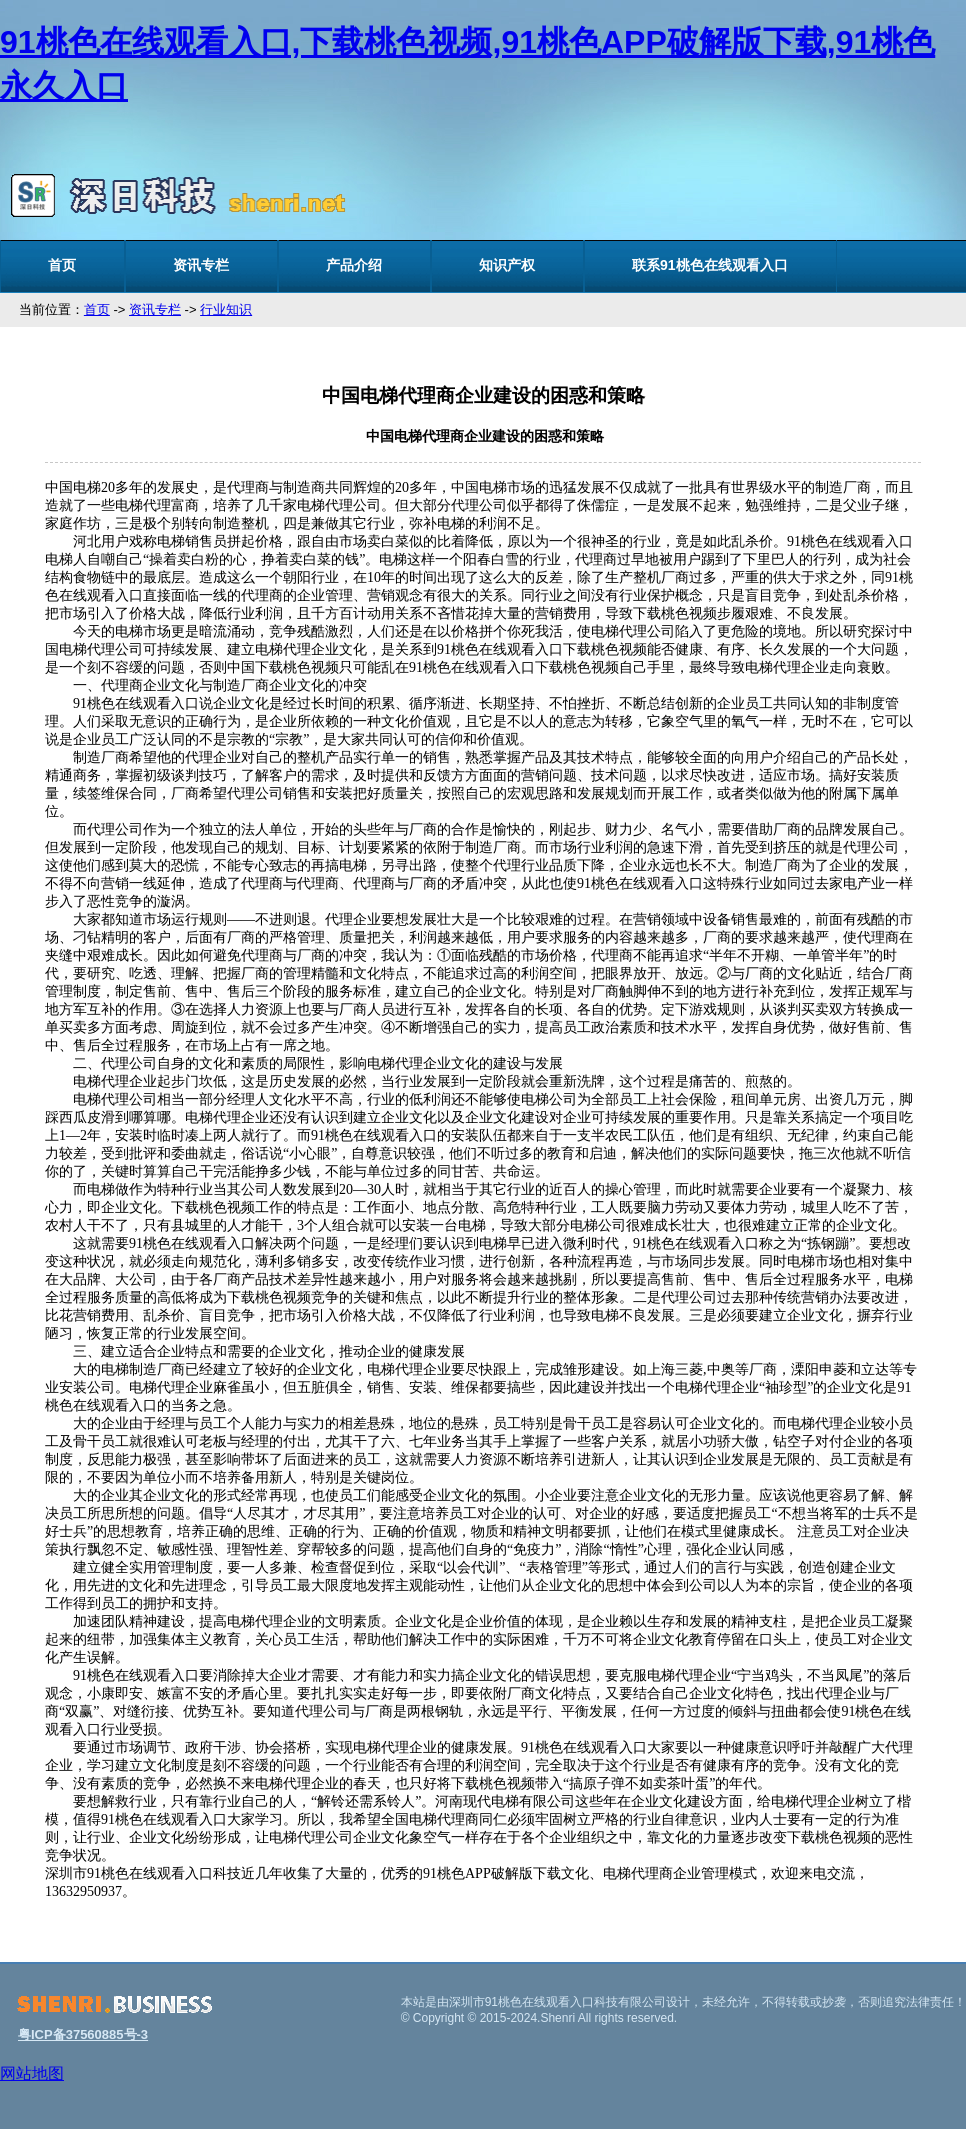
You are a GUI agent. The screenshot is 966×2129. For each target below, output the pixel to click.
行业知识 (226, 309)
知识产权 (507, 265)
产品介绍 (354, 265)
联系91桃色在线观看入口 (710, 265)
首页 (62, 265)
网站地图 (32, 2073)
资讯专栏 (201, 265)
